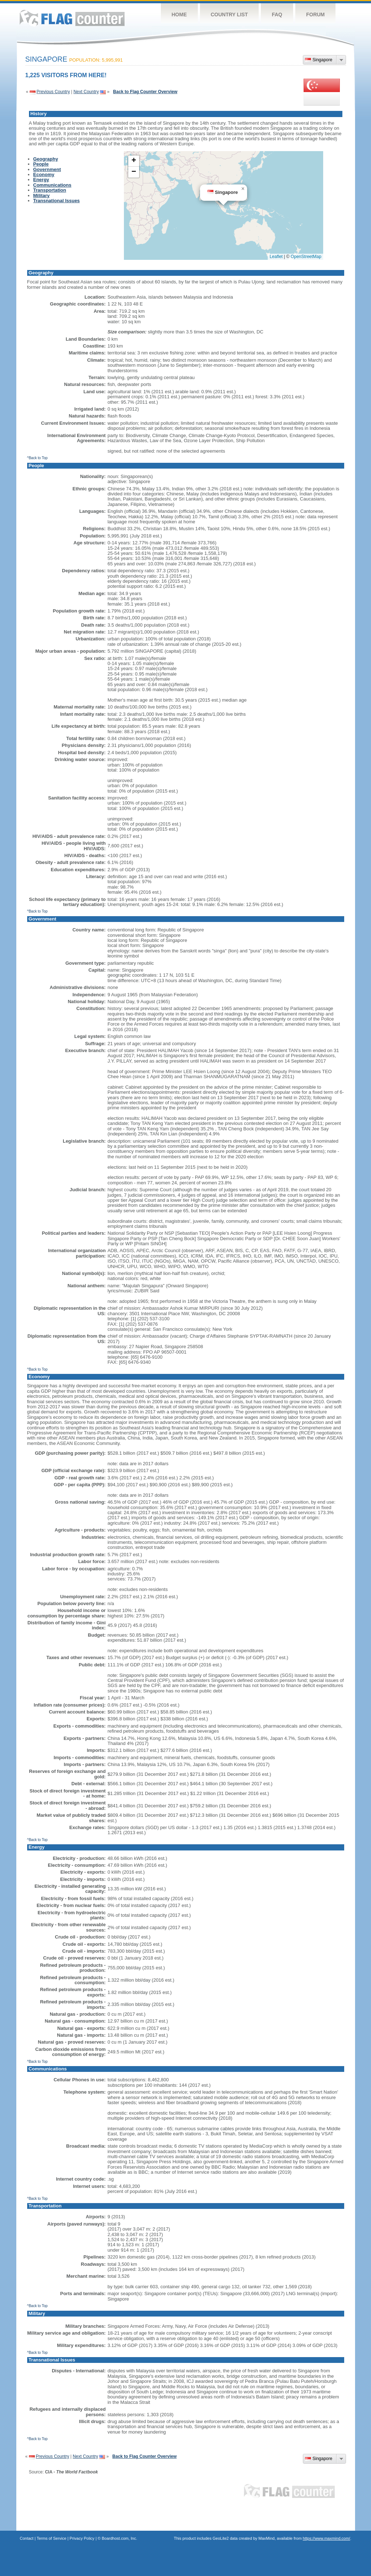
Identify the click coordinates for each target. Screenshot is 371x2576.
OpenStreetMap (306, 256)
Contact (27, 2538)
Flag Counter (72, 18)
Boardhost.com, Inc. (119, 2538)
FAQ (277, 14)
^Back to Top (37, 458)
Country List (229, 14)
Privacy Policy (82, 2538)
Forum (315, 14)
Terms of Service (51, 2538)
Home (179, 14)
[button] (242, 188)
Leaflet (276, 256)
